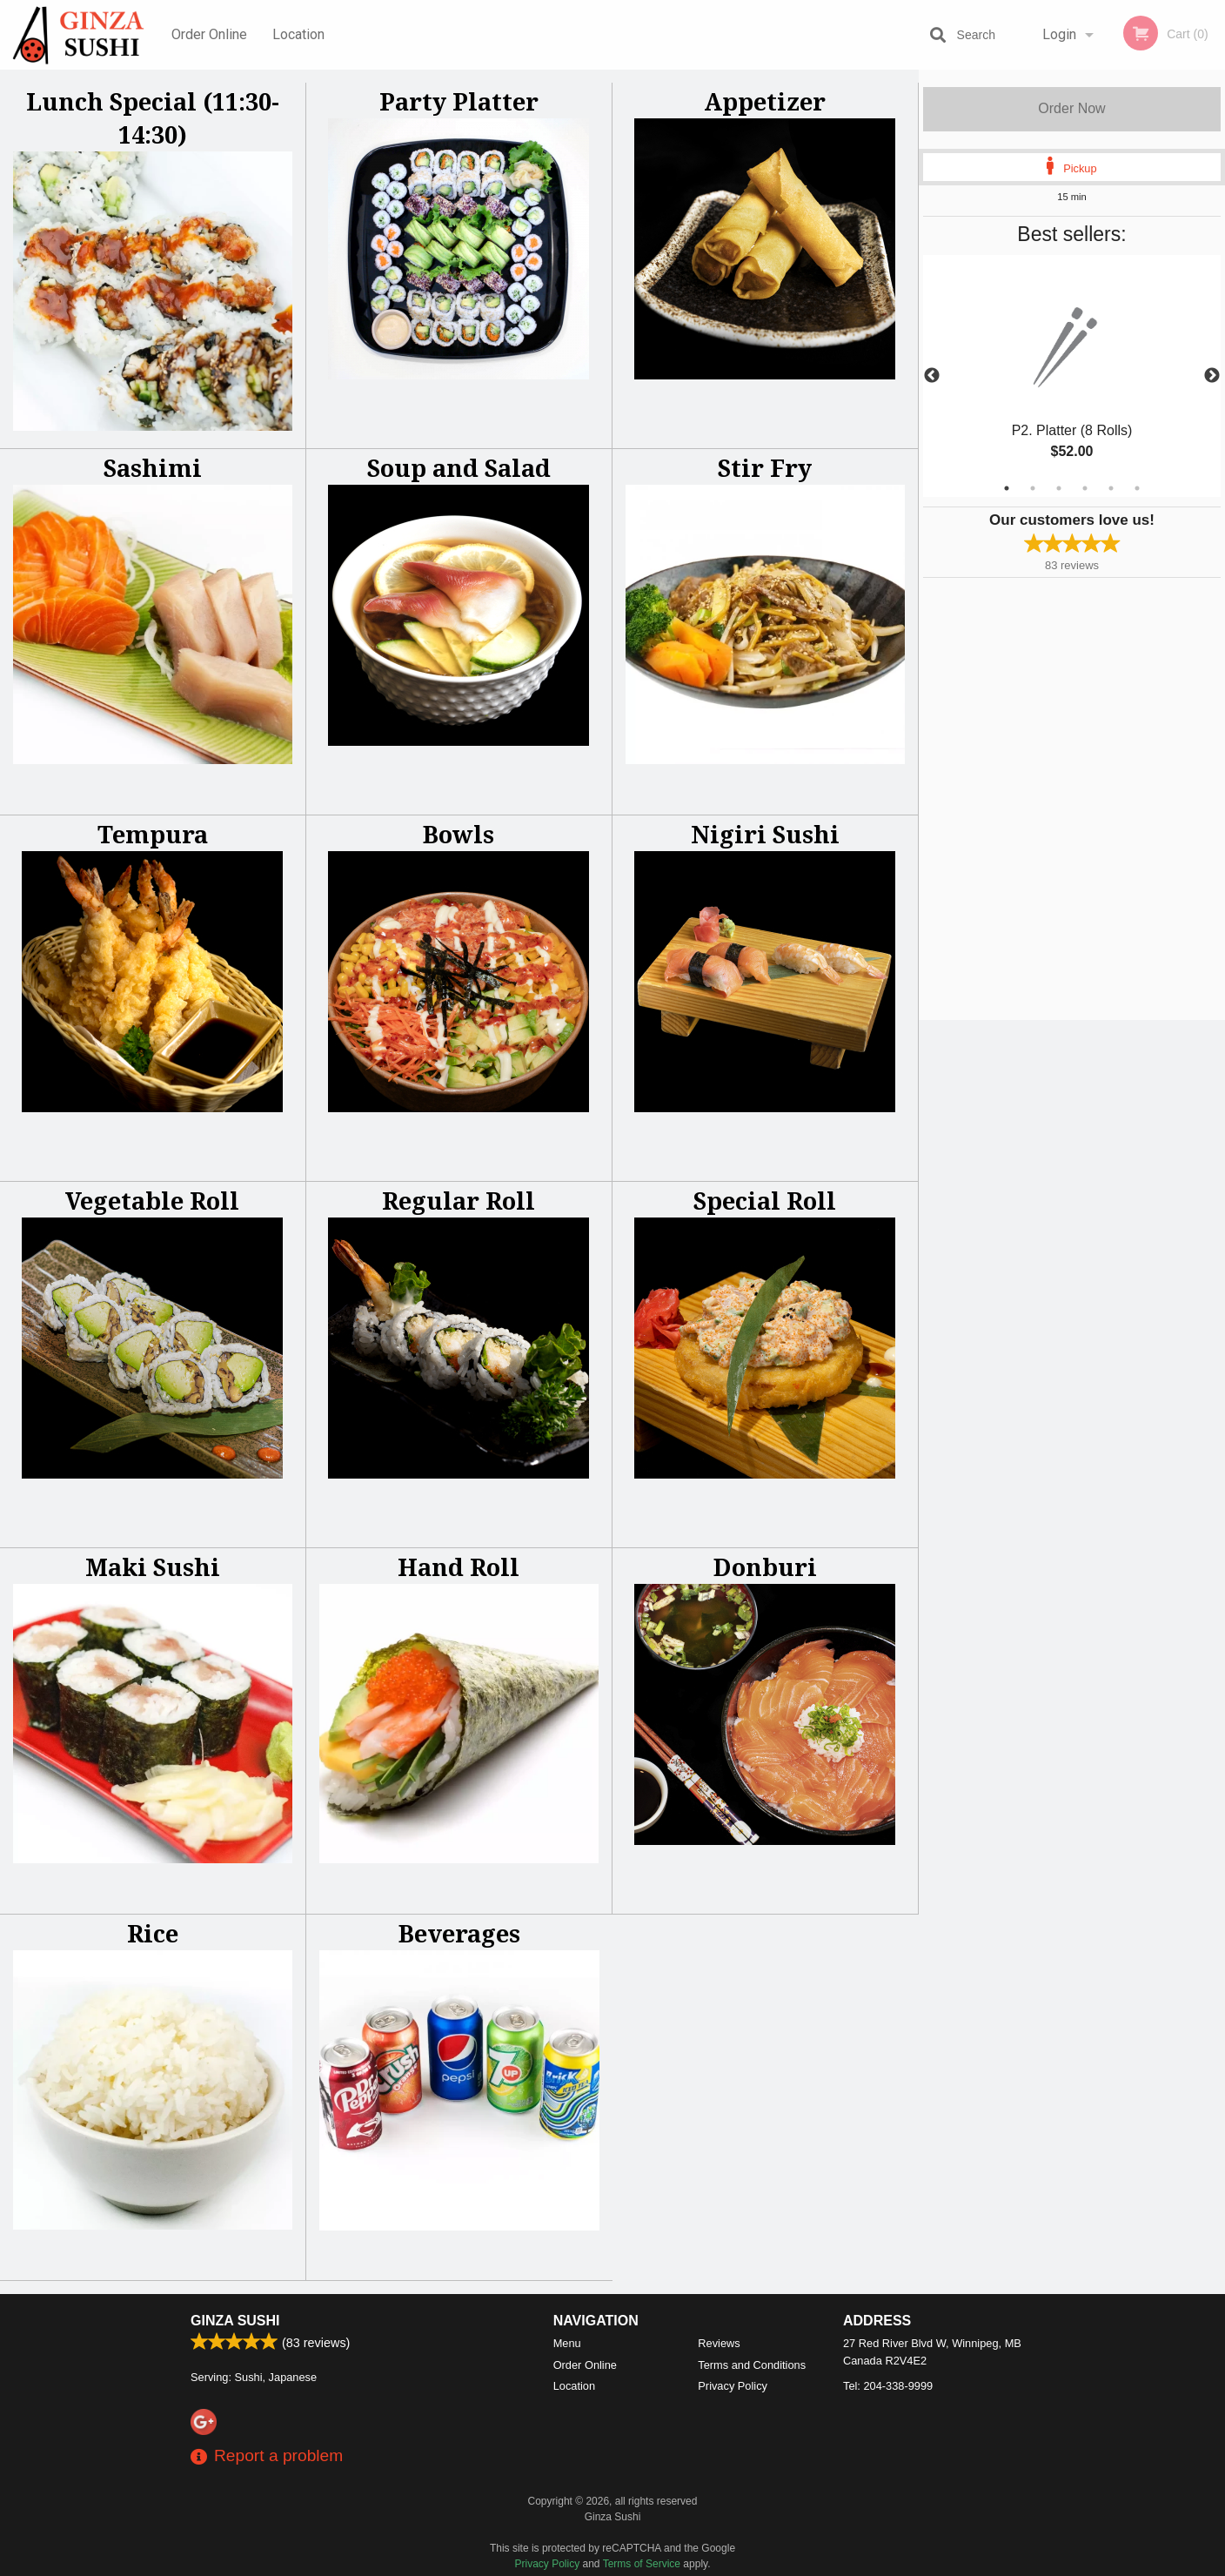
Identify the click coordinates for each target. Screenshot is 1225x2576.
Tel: (888, 2385)
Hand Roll (458, 1567)
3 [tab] (1059, 488)
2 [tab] (1032, 488)
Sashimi (153, 468)
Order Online (209, 34)
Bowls (458, 834)
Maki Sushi (152, 1567)
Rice (152, 1933)
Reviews (719, 2343)
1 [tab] (1006, 488)
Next (1212, 376)
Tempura (152, 834)
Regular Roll (458, 1200)
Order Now (1071, 108)
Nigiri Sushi (765, 834)
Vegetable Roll (152, 1200)
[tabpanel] (1071, 376)
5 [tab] (1111, 488)
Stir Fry (765, 468)
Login (1059, 34)
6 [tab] (1137, 488)
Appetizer (765, 101)
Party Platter (459, 101)
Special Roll (764, 1200)
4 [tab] (1085, 488)
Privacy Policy (732, 2385)
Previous (932, 376)
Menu (567, 2343)
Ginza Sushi (235, 2320)
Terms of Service (641, 2564)
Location (298, 34)
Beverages (459, 1933)
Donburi (765, 1567)
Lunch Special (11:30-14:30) (152, 118)
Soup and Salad (459, 468)
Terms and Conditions (752, 2364)
